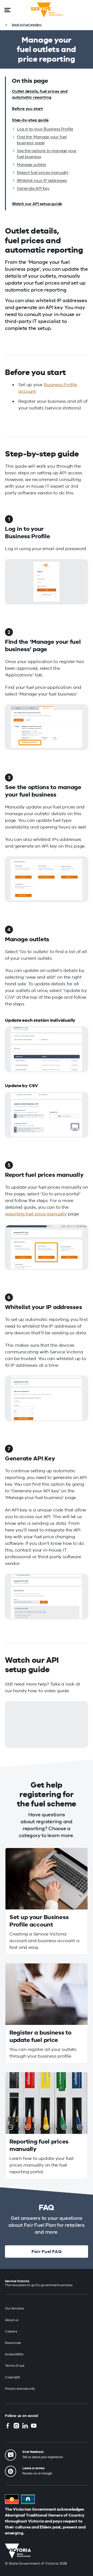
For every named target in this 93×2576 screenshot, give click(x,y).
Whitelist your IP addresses (42, 180)
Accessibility (14, 2354)
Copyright (12, 2377)
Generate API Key (33, 188)
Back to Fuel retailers (27, 25)
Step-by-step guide (30, 120)
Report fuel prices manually (42, 172)
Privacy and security (20, 2388)
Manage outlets (31, 164)
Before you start (27, 108)
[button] (7, 9)
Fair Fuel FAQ (46, 2251)
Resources (13, 2343)
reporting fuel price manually (36, 1213)
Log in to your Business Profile (45, 129)
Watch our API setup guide (37, 203)
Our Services (14, 2308)
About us (11, 2320)
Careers (11, 2331)
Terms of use (15, 2365)
